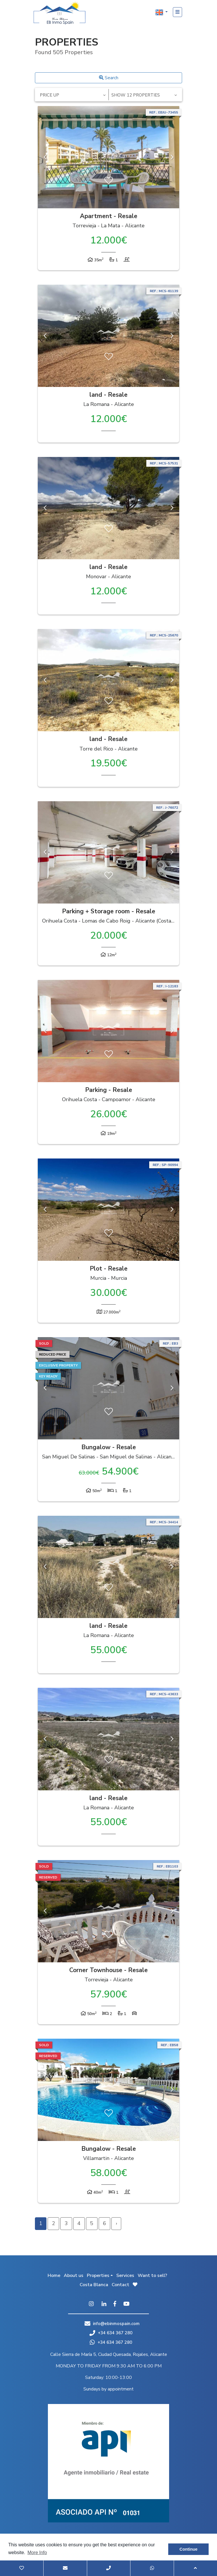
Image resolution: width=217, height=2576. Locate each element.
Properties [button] (98, 2275)
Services (125, 2275)
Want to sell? (152, 2275)
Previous (45, 157)
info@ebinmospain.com (116, 2323)
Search (108, 78)
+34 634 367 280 (110, 2333)
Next (172, 157)
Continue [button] (188, 2549)
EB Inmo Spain (59, 13)
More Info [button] (37, 2552)
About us (73, 2275)
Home (54, 2275)
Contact (120, 2285)
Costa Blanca (94, 2285)
